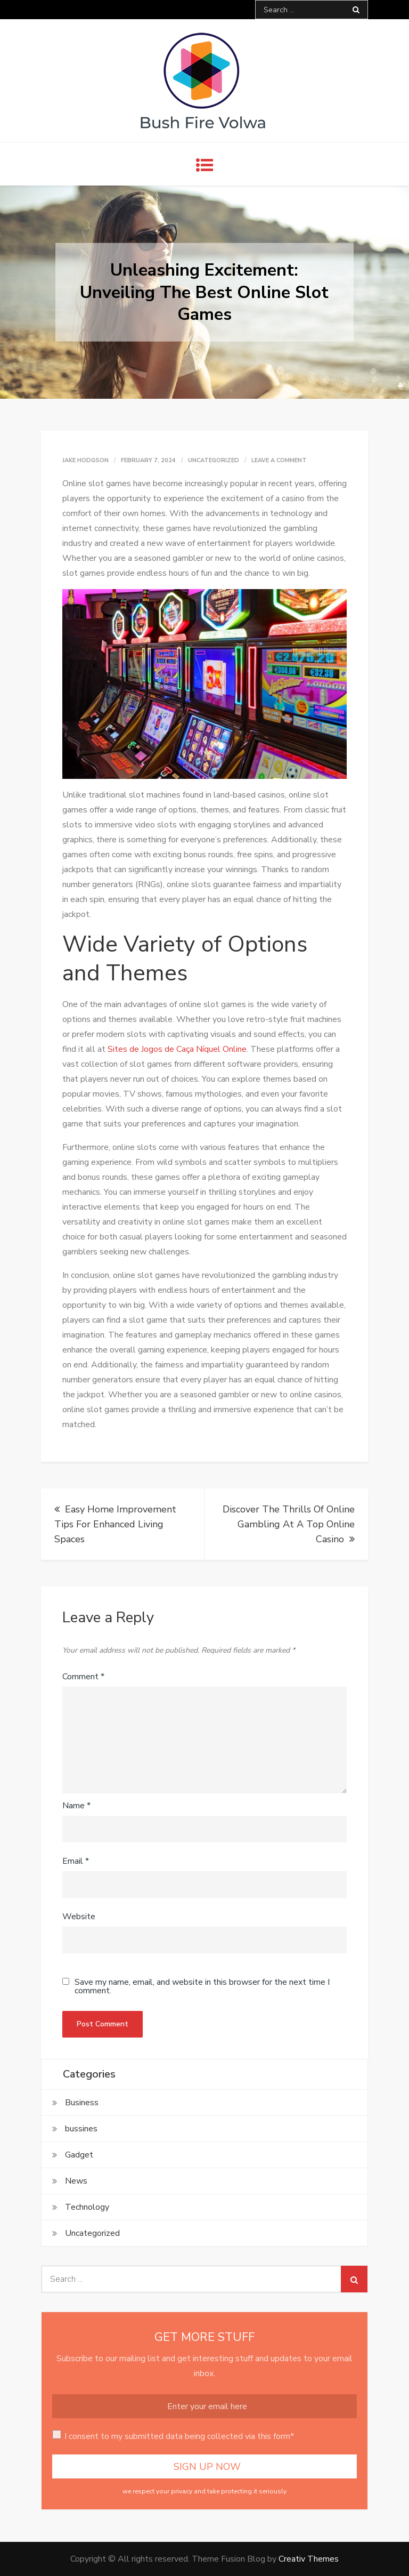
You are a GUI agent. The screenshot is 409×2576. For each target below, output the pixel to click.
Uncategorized (213, 460)
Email (75, 1861)
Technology (87, 2207)
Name (76, 1806)
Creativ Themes (309, 2559)
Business (82, 2102)
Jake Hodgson (85, 460)
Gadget (79, 2155)
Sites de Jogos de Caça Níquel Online (177, 1049)
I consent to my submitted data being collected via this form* (179, 2436)
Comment (83, 1677)
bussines (81, 2129)
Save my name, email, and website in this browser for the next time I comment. (202, 1986)
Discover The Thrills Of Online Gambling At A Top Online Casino (289, 1524)
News (76, 2181)
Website (78, 1916)
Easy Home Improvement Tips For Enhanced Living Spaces (115, 1524)
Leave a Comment (279, 460)
